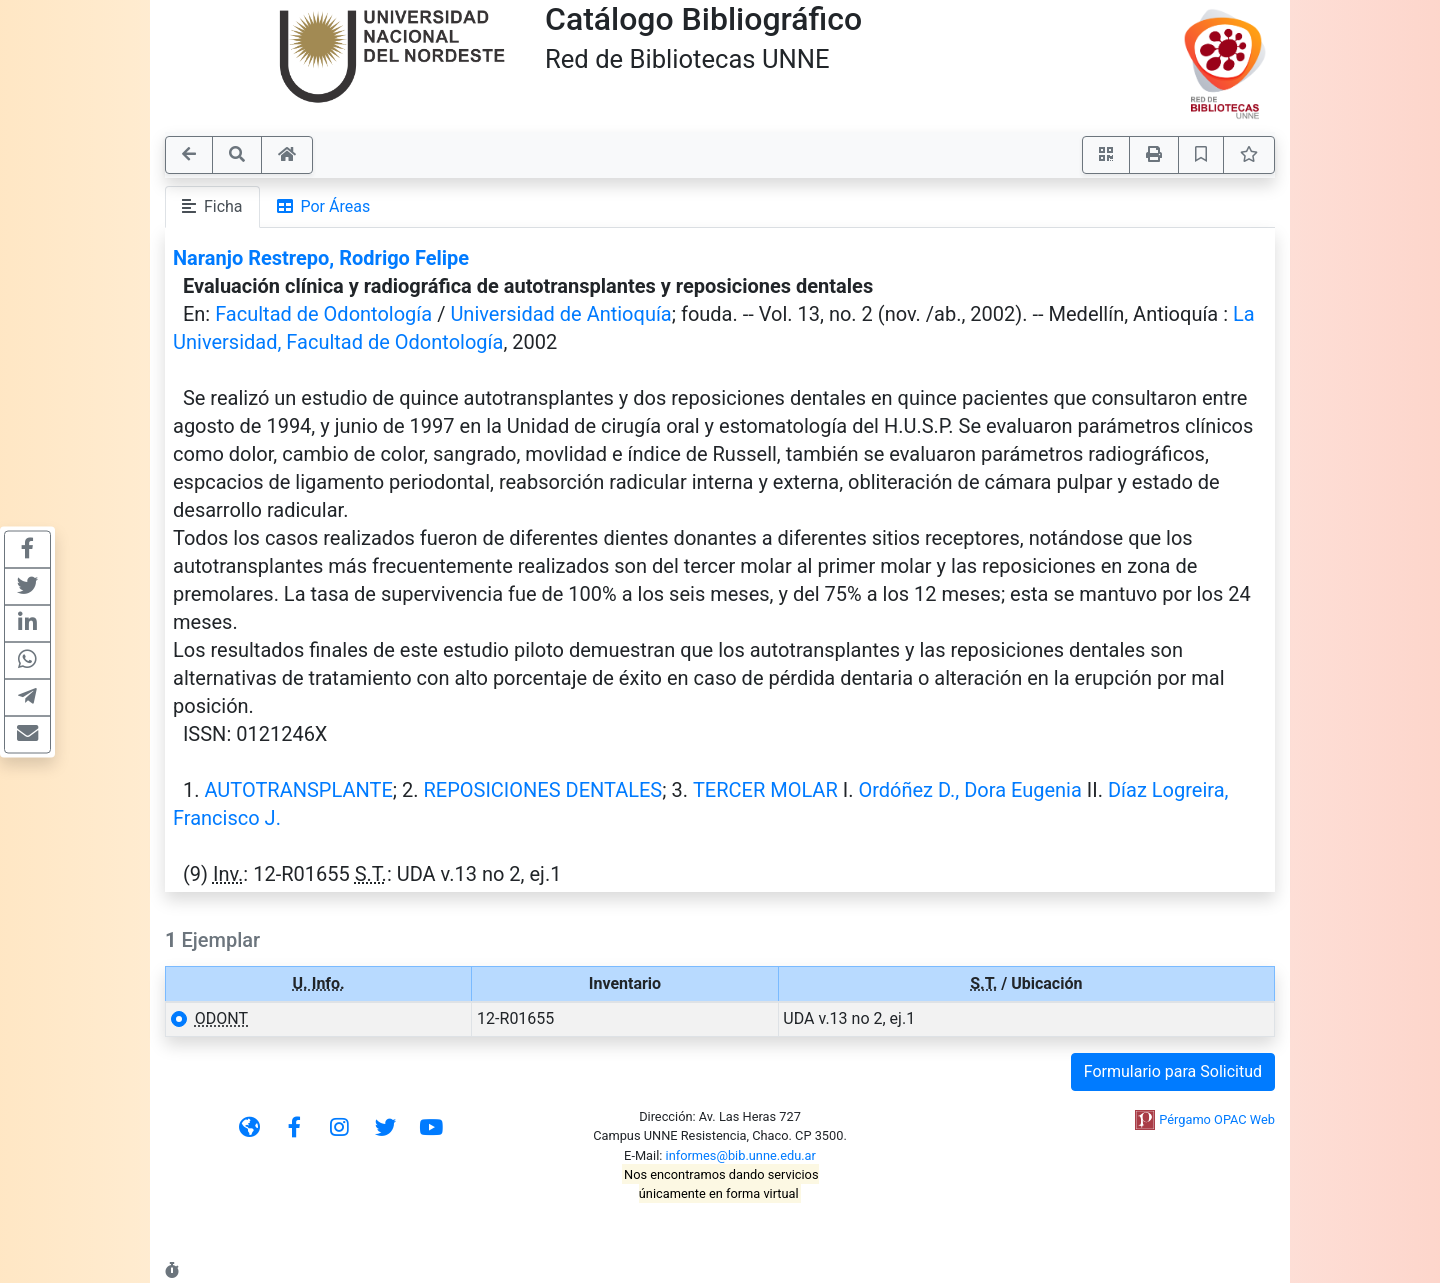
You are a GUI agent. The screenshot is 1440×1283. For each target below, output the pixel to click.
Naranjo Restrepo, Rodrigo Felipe (321, 258)
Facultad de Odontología (323, 314)
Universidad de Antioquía (560, 314)
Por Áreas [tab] (324, 206)
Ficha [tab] (212, 206)
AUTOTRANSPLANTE (298, 790)
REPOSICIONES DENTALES (542, 790)
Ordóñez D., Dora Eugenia (969, 790)
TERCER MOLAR (765, 790)
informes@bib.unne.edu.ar (741, 1155)
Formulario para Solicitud (1173, 1071)
